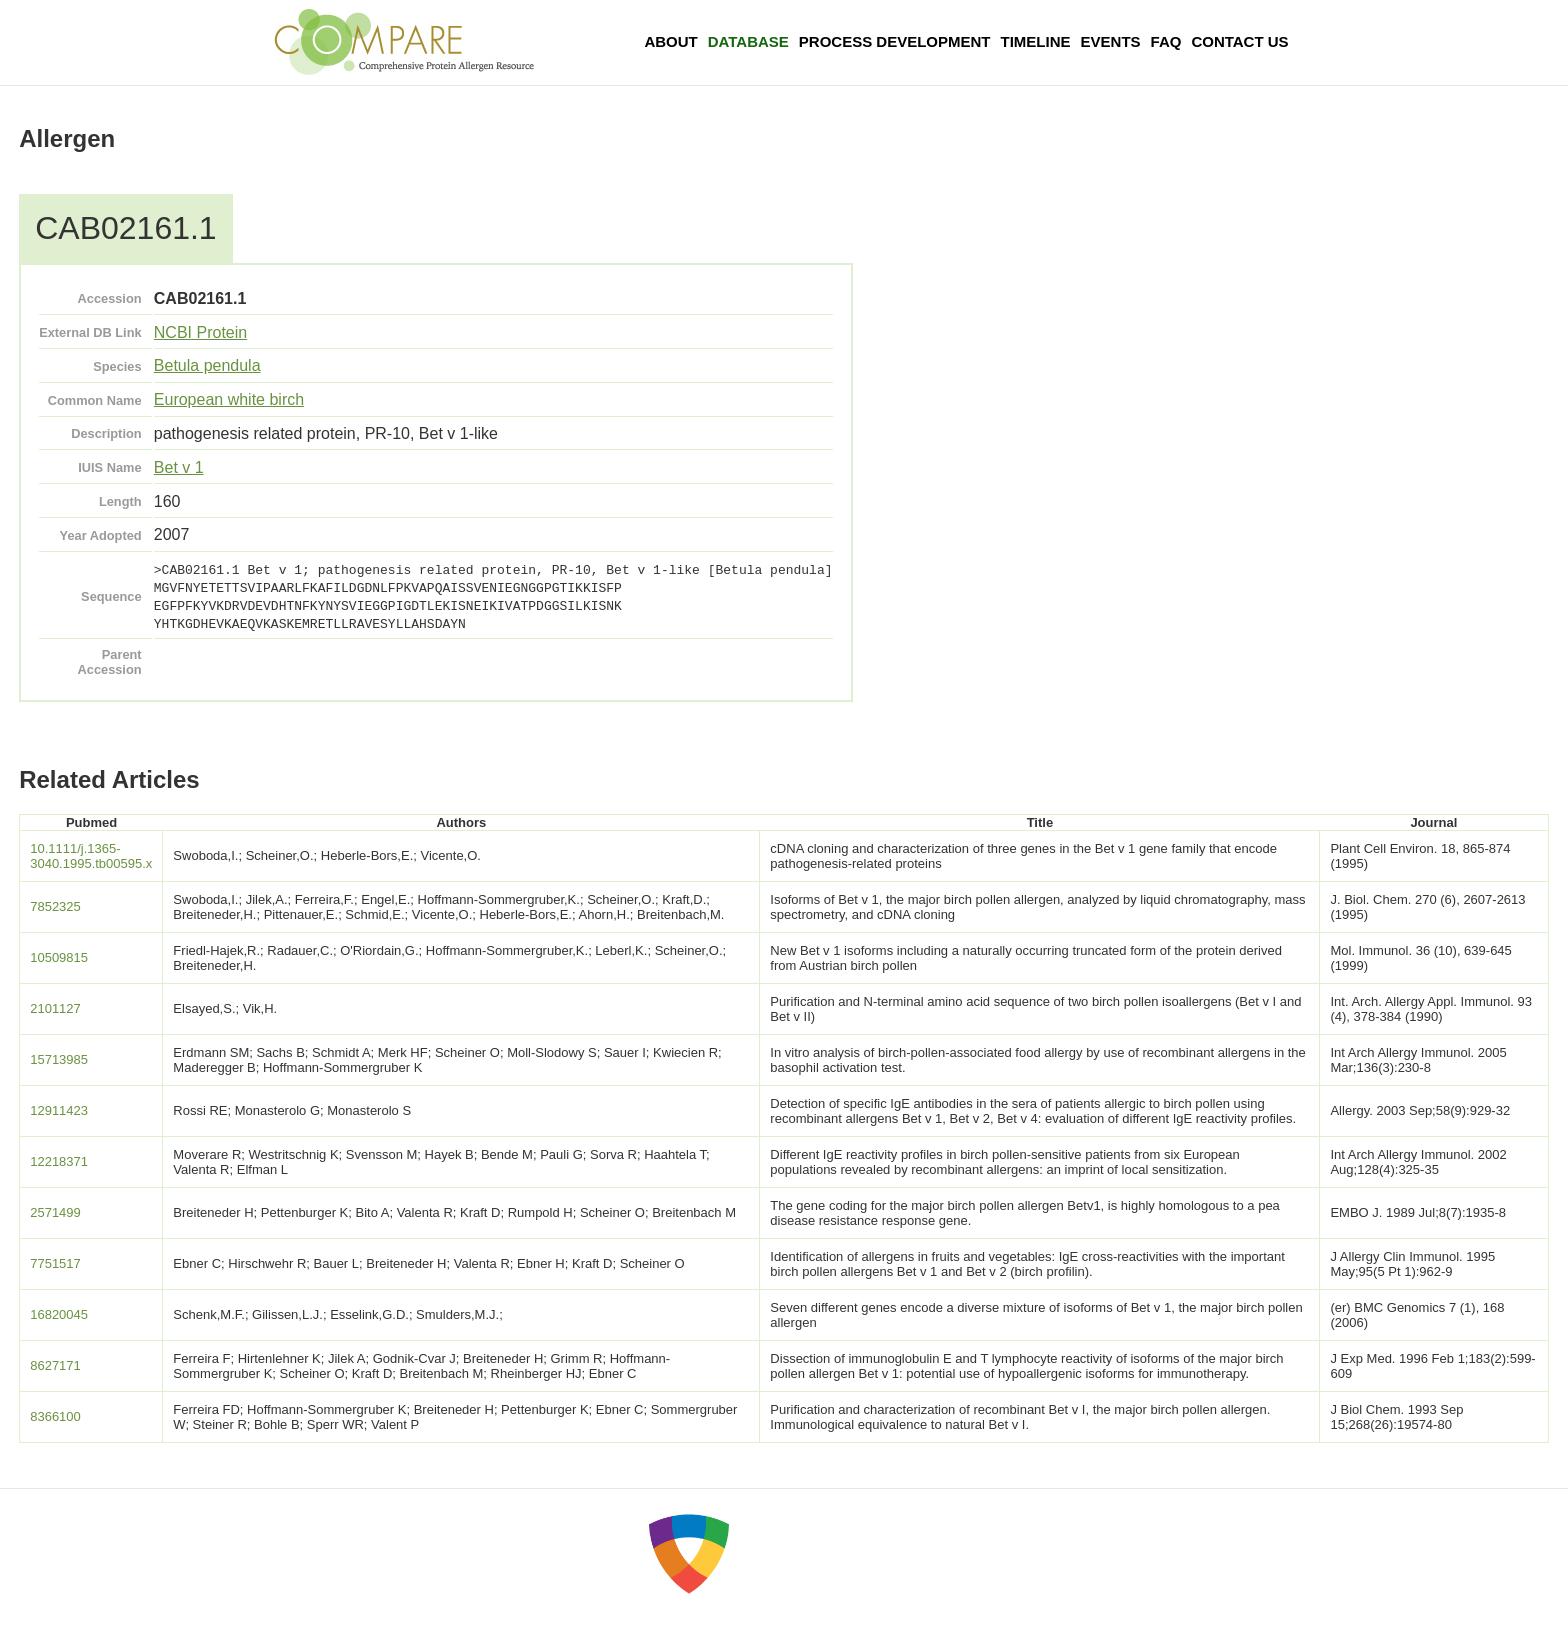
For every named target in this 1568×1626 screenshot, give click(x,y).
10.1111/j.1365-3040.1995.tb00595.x (91, 856)
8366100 (55, 1416)
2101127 (55, 1008)
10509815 (59, 957)
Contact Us (1239, 41)
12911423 (59, 1110)
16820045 (59, 1314)
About (670, 41)
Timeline (1036, 41)
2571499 (55, 1212)
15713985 (59, 1059)
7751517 (55, 1263)
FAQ (1166, 41)
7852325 (55, 906)
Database (748, 41)
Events (1111, 41)
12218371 (59, 1161)
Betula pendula (207, 365)
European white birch (229, 399)
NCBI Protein (200, 332)
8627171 (55, 1365)
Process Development (895, 41)
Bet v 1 (179, 467)
